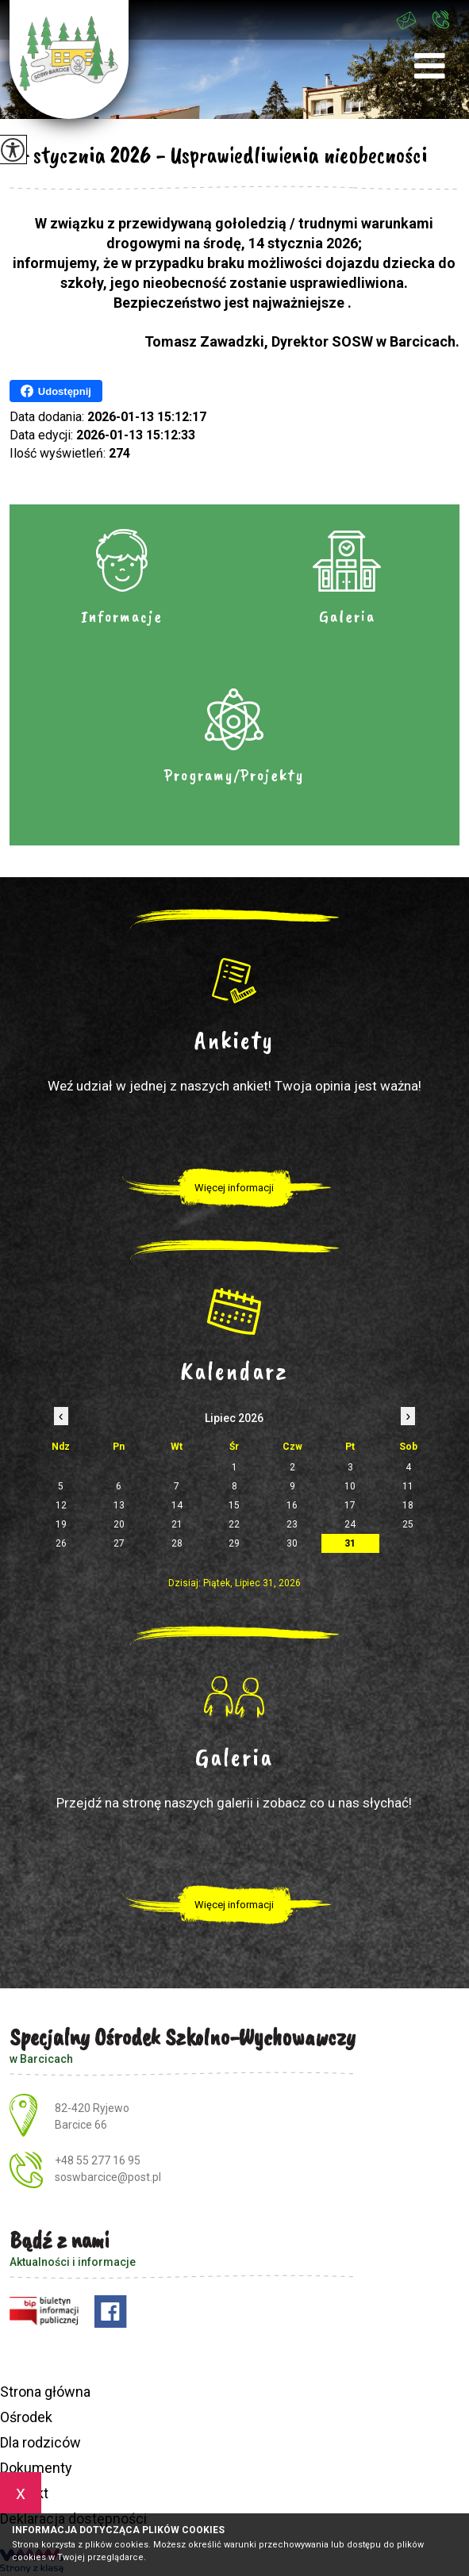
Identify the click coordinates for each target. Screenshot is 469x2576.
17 (350, 1505)
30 (292, 1543)
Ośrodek (26, 2417)
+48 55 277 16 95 (440, 19)
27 (119, 1543)
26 (61, 1543)
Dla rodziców (40, 2442)
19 (61, 1524)
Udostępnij (56, 391)
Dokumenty (36, 2467)
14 (177, 1505)
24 (350, 1524)
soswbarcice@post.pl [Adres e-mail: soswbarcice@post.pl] (108, 2177)
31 (350, 1543)
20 (119, 1524)
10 (350, 1486)
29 (234, 1543)
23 (292, 1524)
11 (407, 1486)
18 (407, 1505)
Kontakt (24, 2493)
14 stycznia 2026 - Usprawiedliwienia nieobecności (218, 155)
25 (407, 1524)
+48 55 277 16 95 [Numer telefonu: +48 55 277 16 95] (97, 2160)
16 (292, 1505)
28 (177, 1543)
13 (119, 1505)
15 (234, 1505)
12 (61, 1505)
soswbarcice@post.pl (406, 20)
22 (234, 1524)
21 (177, 1524)
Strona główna (45, 2391)
